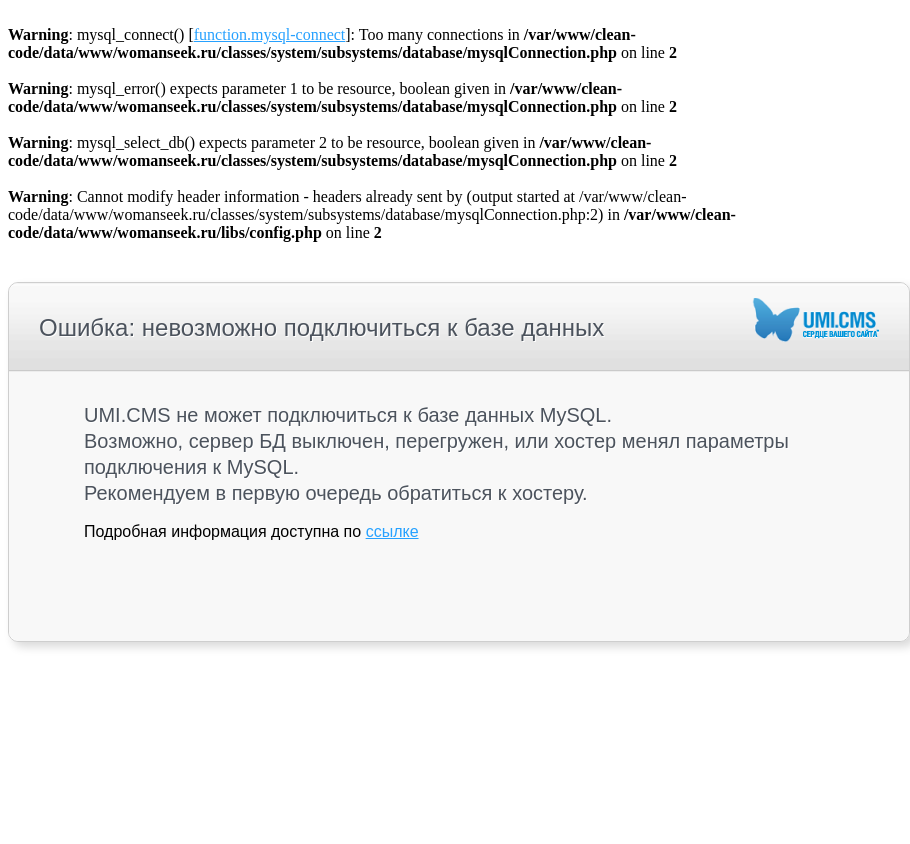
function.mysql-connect (270, 34)
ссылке (392, 531)
